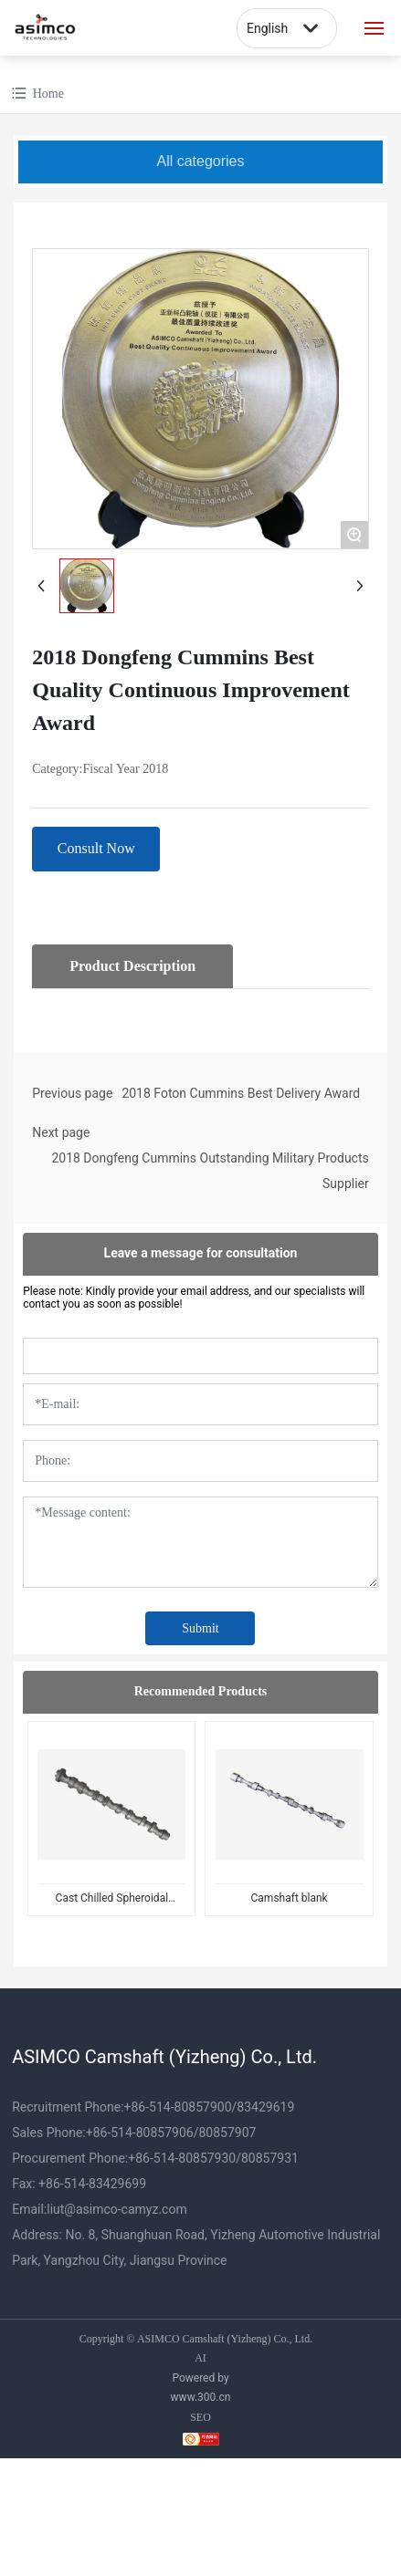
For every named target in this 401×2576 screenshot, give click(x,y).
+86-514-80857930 (182, 2158)
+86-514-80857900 (178, 2107)
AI (200, 2358)
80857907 (227, 2132)
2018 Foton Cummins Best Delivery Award (240, 1093)
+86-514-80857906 (140, 2132)
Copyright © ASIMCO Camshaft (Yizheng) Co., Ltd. (195, 2338)
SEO (200, 2417)
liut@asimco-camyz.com (116, 2209)
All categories (200, 161)
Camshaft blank (289, 1898)
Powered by (200, 2378)
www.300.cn (201, 2397)
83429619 (265, 2107)
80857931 (270, 2158)
